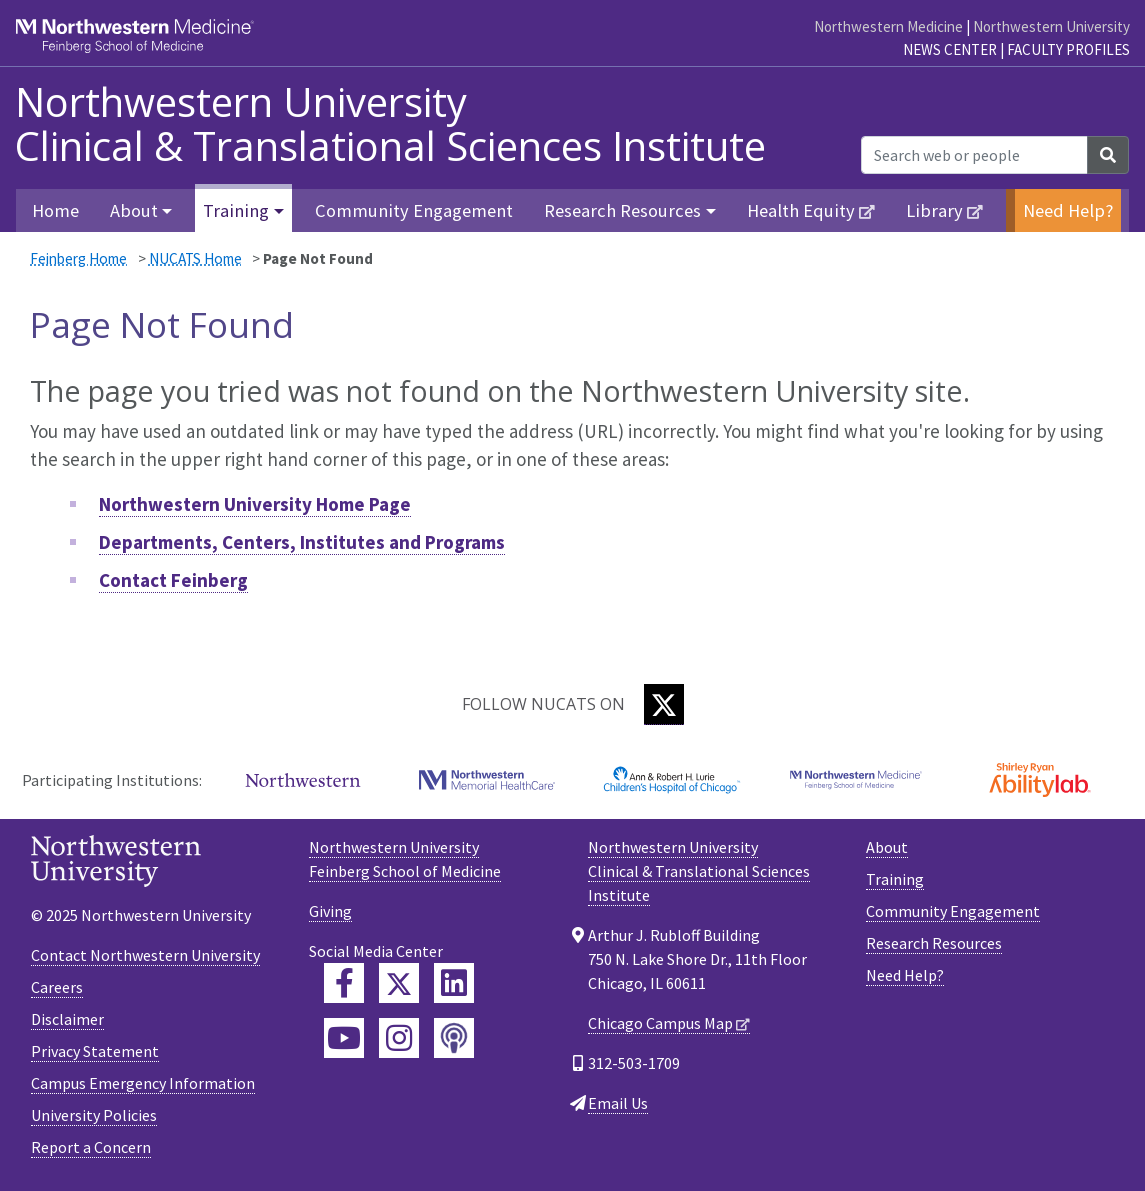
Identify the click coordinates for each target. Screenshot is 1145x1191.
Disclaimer (67, 1019)
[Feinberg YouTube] (344, 1038)
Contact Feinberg (173, 580)
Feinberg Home (78, 258)
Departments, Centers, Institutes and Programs (302, 542)
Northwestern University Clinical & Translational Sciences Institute (390, 124)
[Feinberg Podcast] (454, 1038)
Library (934, 210)
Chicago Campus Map (660, 1023)
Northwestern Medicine (888, 26)
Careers (57, 987)
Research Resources (934, 943)
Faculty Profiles (1068, 49)
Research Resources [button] (622, 210)
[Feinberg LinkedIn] (454, 983)
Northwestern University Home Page (255, 504)
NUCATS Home (195, 258)
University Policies (94, 1115)
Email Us (618, 1103)
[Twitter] (664, 704)
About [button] (134, 210)
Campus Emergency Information (143, 1083)
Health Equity (801, 210)
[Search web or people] (974, 155)
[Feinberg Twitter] (399, 983)
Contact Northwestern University (145, 955)
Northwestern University (1051, 26)
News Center (950, 49)
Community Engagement (414, 210)
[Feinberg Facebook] (344, 983)
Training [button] (236, 210)
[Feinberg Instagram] (399, 1038)
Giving (330, 911)
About (887, 847)
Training (895, 879)
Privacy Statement (95, 1051)
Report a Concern (91, 1147)
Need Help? (1068, 210)
